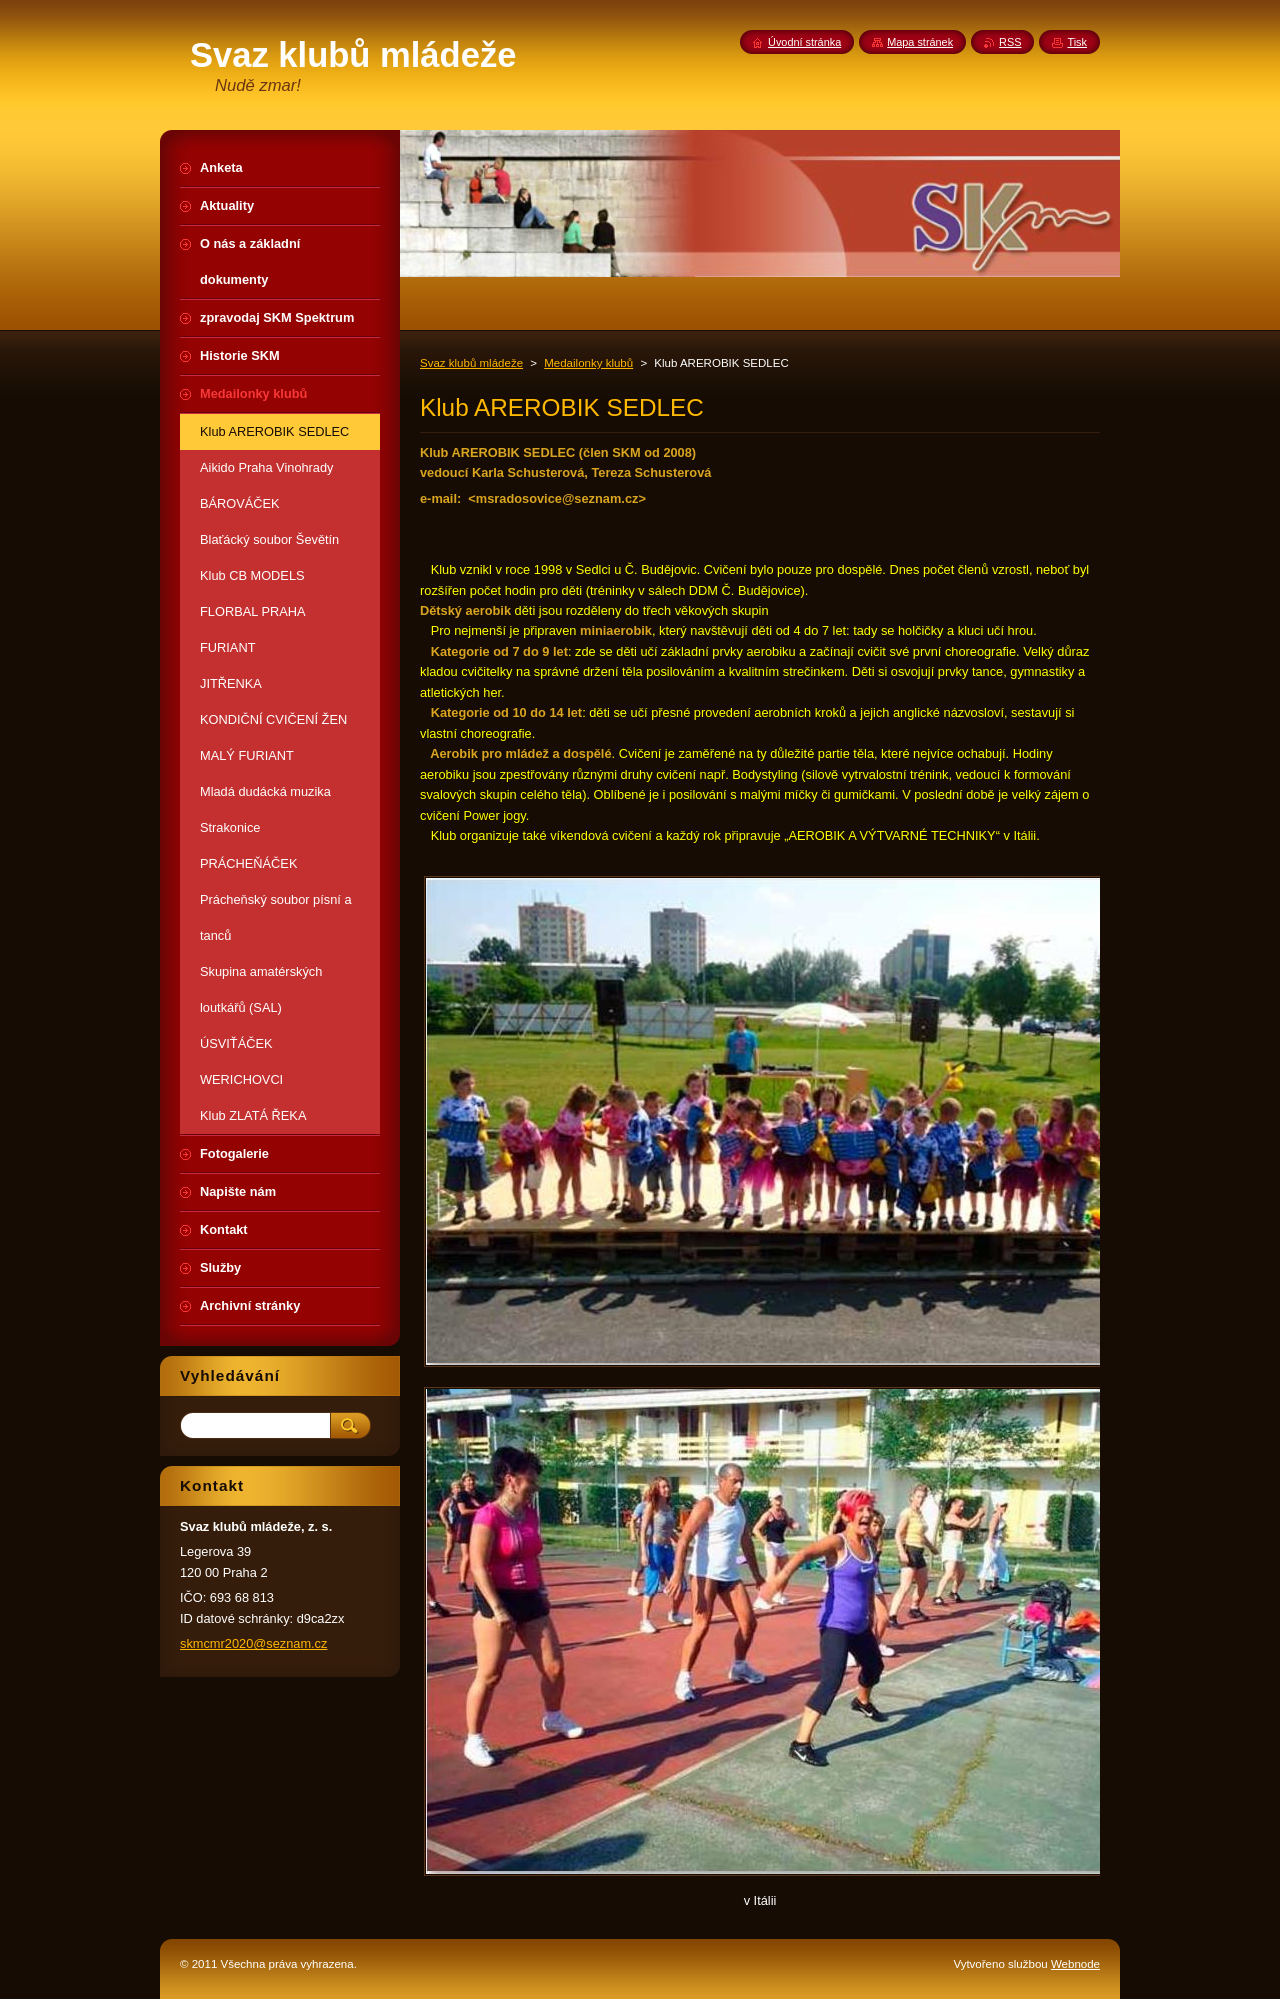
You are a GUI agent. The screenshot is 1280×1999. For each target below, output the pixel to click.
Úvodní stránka (804, 42)
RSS (1010, 42)
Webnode (1075, 1964)
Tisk (1077, 42)
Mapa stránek (920, 42)
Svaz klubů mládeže (471, 363)
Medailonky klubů (588, 363)
